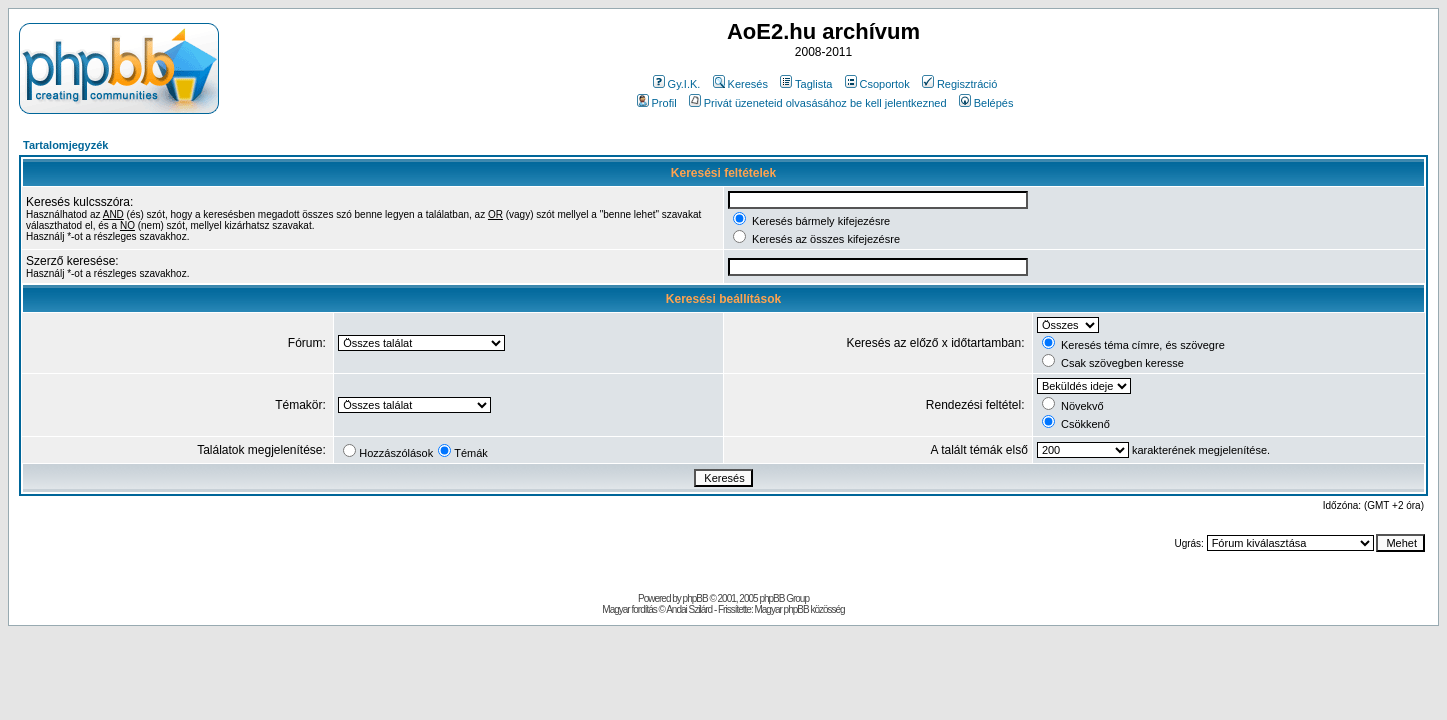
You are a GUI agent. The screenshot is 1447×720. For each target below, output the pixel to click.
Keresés (740, 84)
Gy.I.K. (677, 84)
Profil (657, 103)
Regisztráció (960, 84)
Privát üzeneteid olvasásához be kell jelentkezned (818, 103)
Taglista (806, 84)
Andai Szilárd (689, 609)
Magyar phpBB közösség (799, 609)
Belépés (986, 103)
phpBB (695, 598)
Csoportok (877, 84)
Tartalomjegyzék (65, 145)
